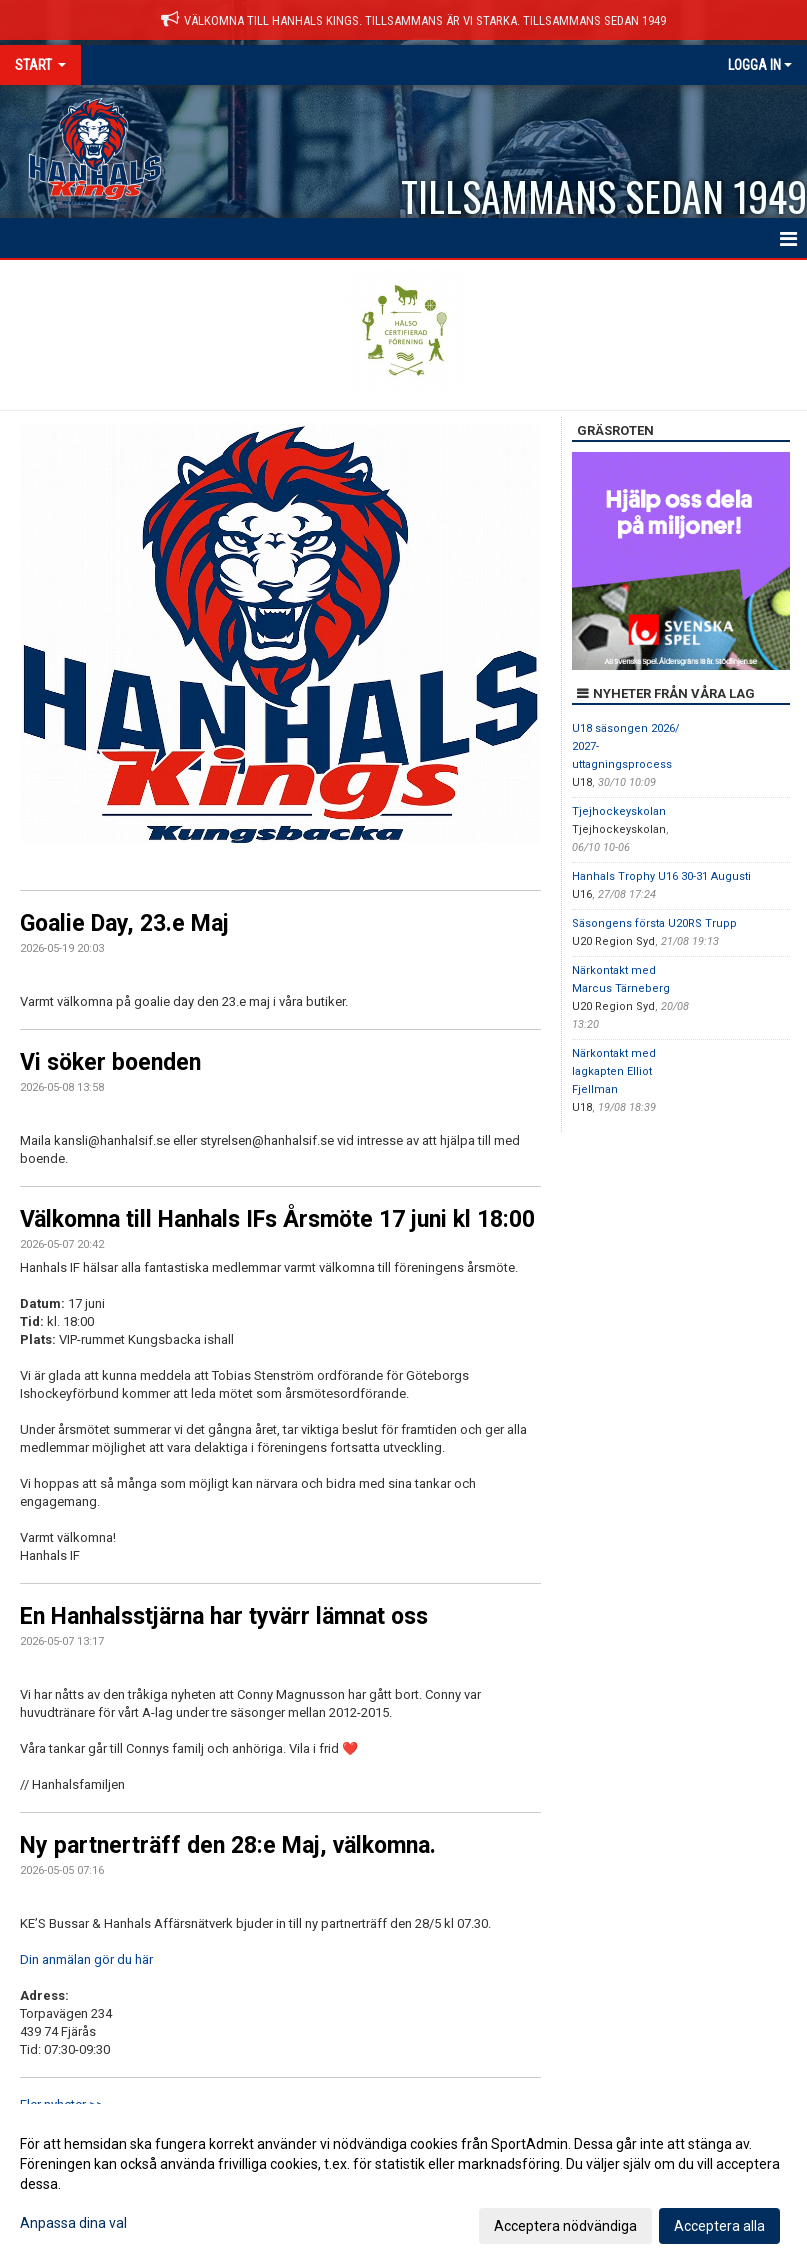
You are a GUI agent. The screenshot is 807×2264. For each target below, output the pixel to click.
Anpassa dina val (73, 2223)
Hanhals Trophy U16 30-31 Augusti (661, 876)
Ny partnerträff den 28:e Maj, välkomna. (228, 1845)
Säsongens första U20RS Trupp (654, 923)
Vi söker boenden (110, 1062)
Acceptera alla (719, 2226)
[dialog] (403, 2184)
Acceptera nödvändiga (565, 2226)
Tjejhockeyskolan (619, 811)
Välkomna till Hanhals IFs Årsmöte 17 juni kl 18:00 (277, 1219)
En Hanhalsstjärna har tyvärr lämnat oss (224, 1616)
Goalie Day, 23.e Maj (124, 923)
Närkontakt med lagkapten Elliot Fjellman (614, 1071)
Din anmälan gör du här (86, 1959)
